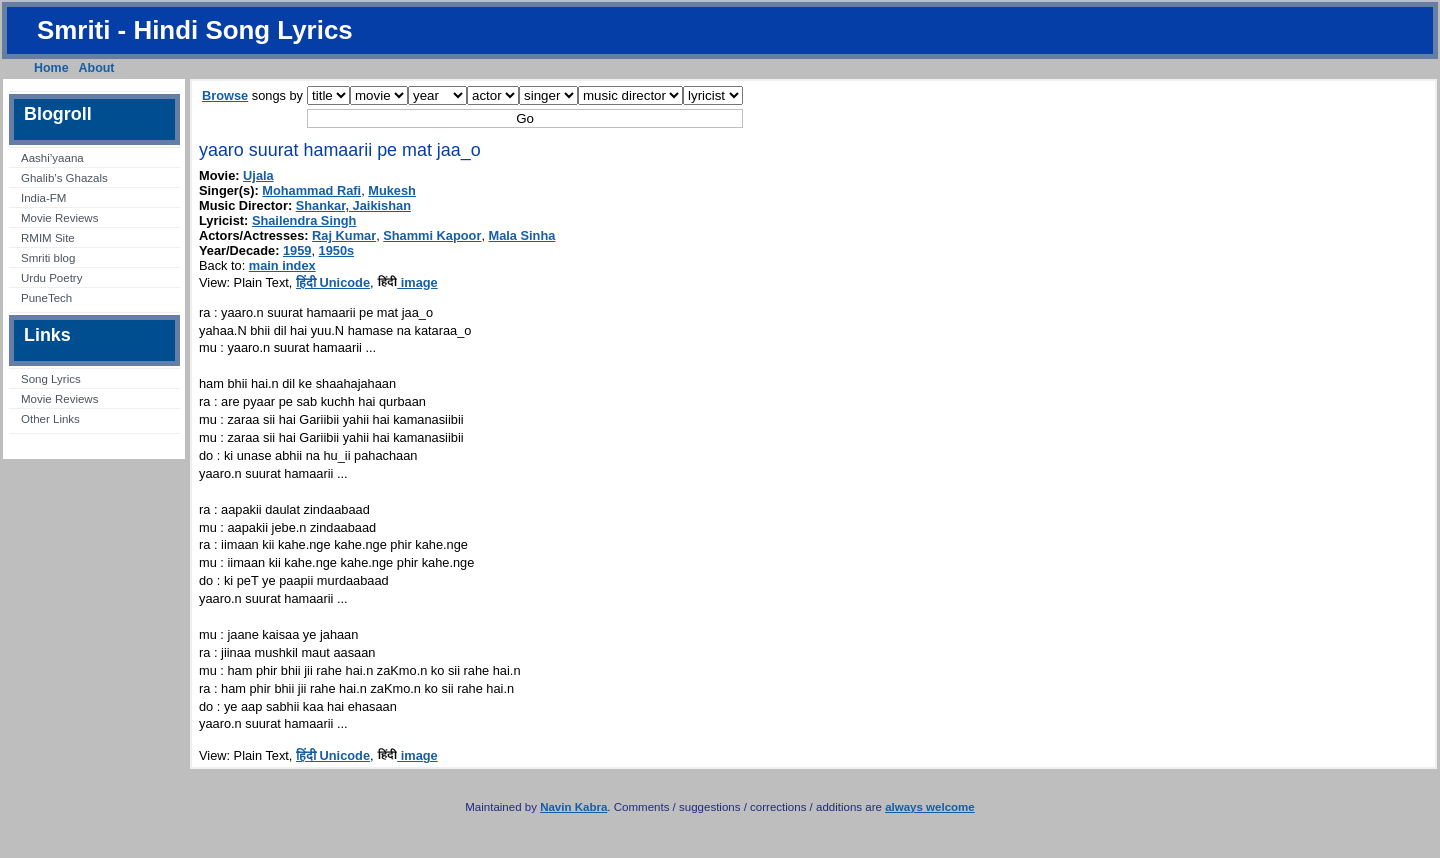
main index (282, 265)
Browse (225, 95)
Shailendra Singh (304, 220)
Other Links (50, 419)
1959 (297, 250)
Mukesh (392, 190)
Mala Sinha (522, 235)
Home (51, 68)
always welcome (930, 807)
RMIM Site (48, 238)
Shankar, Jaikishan (353, 205)
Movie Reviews (59, 218)
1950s (337, 250)
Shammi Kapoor (432, 235)
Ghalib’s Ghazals (64, 178)
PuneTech (46, 298)
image (407, 282)
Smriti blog (48, 258)
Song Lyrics (51, 379)
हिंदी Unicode (333, 282)
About (97, 68)
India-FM (43, 198)
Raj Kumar (344, 235)
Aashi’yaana (52, 158)
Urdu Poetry (51, 278)
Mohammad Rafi (311, 190)
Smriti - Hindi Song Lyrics (195, 30)
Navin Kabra (573, 807)
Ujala (258, 175)
